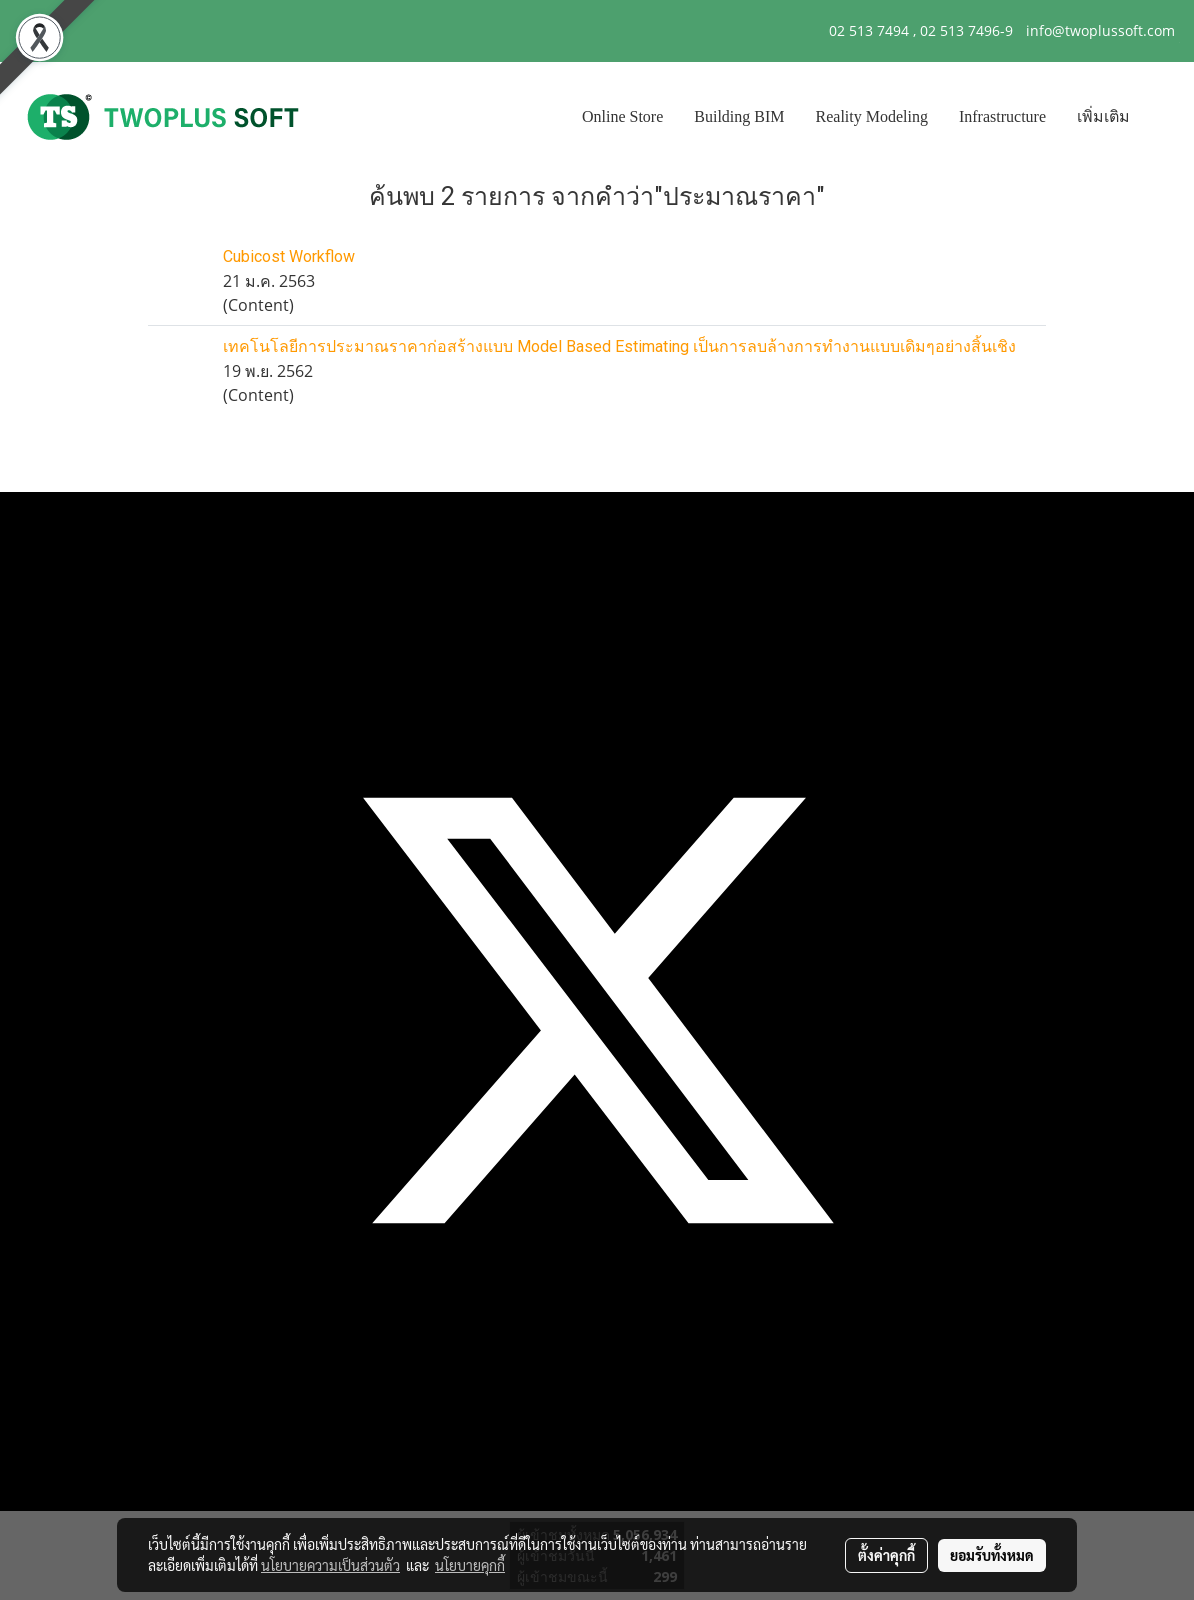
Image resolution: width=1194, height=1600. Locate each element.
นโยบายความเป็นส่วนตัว (330, 1565)
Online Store (622, 116)
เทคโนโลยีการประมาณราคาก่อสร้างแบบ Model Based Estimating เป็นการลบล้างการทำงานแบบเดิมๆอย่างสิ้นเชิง (619, 346)
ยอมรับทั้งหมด (992, 1555)
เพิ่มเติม (1103, 116)
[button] (1163, 117)
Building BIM (739, 116)
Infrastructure (1002, 116)
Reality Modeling (872, 116)
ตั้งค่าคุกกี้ (886, 1555)
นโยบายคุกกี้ (470, 1565)
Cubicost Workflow (289, 256)
